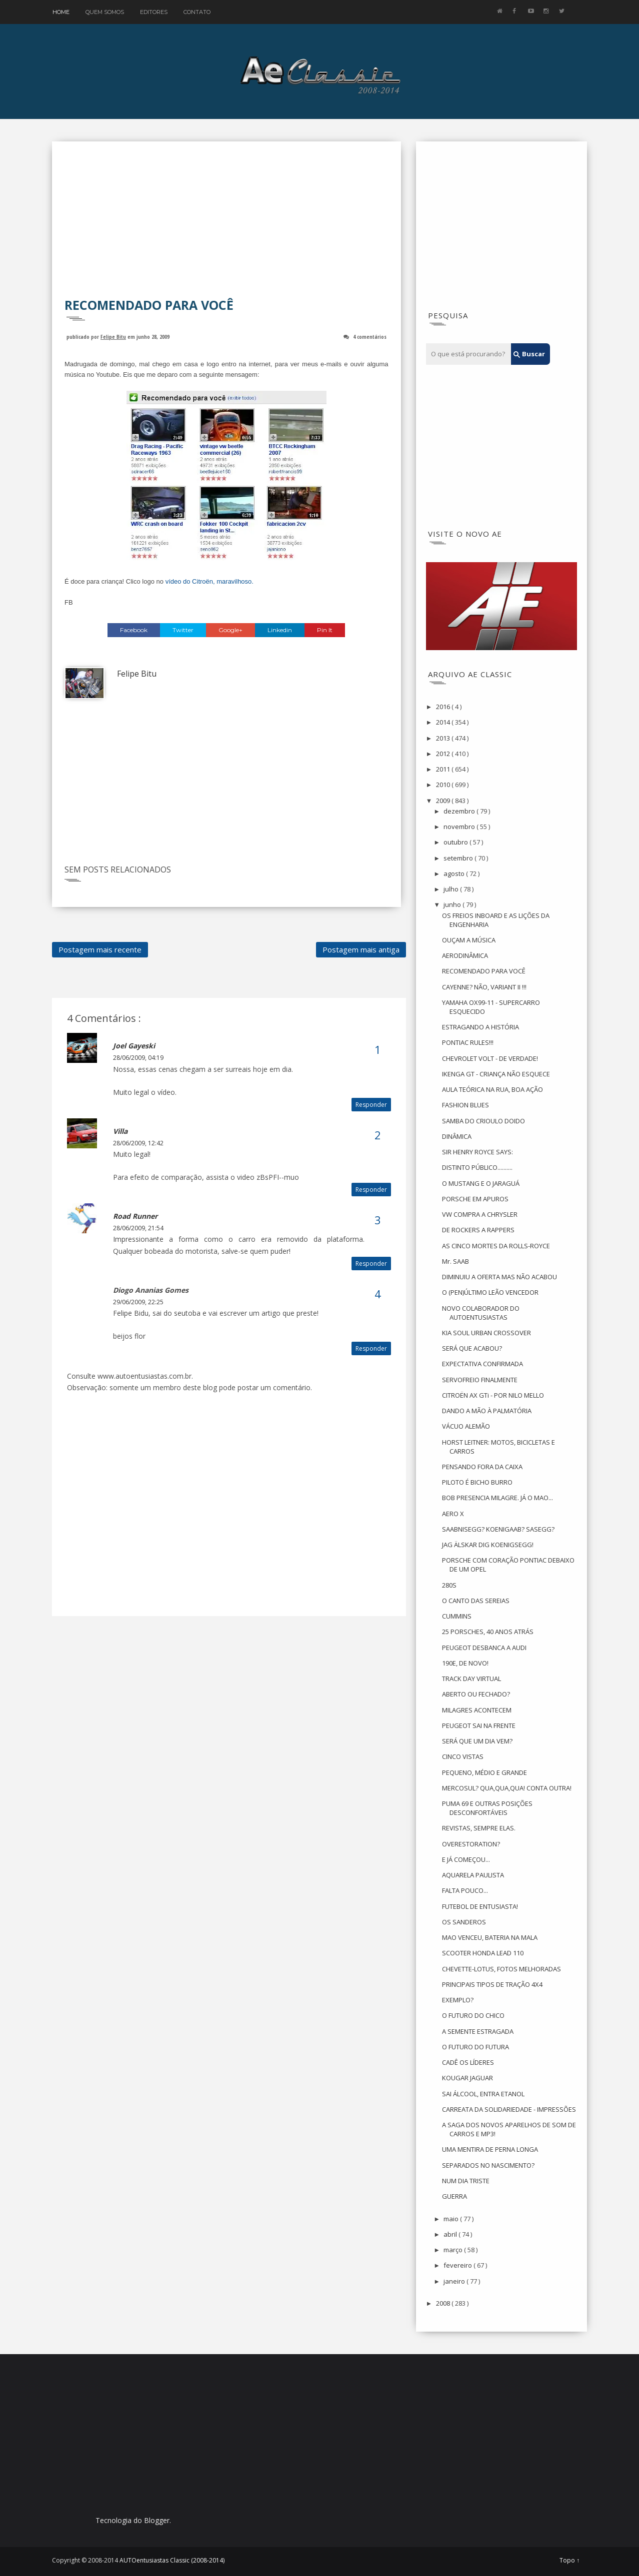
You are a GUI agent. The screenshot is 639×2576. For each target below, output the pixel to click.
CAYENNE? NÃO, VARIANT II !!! (484, 986)
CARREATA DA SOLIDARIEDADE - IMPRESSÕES (509, 2109)
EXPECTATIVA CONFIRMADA (482, 1363)
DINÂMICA (457, 1136)
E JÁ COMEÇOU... (466, 1859)
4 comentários (369, 336)
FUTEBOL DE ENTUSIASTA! (480, 1906)
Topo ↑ (570, 2561)
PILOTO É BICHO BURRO (477, 1482)
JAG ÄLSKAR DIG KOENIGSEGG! (488, 1544)
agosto (455, 873)
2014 (444, 722)
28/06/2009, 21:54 (138, 1228)
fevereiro (459, 2265)
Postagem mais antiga (361, 949)
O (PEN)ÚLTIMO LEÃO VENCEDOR (490, 1292)
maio (452, 2218)
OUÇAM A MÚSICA (469, 939)
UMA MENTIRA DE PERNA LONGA (490, 2149)
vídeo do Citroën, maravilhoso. (210, 581)
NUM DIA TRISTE (466, 2180)
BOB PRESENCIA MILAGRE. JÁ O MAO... (497, 1497)
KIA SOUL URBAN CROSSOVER (486, 1332)
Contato (197, 11)
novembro (460, 826)
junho (453, 904)
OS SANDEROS (464, 1921)
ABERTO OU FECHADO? (476, 1694)
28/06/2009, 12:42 (138, 1143)
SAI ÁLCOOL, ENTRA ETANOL (483, 2093)
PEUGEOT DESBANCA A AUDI (484, 1647)
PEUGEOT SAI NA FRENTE (479, 1725)
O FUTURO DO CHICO (473, 2015)
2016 (444, 706)
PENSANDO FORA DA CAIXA (482, 1466)
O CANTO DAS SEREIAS (476, 1600)
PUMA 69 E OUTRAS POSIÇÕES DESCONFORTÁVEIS (487, 1808)
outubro (457, 842)
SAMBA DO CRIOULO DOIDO (483, 1120)
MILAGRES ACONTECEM (477, 1710)
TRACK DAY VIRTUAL (471, 1678)
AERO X (453, 1513)
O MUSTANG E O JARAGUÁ (481, 1183)
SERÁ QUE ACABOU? (472, 1348)
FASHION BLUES (465, 1104)
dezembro (460, 811)
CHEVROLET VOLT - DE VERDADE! (490, 1058)
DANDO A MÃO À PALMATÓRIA (487, 1410)
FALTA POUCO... (465, 1890)
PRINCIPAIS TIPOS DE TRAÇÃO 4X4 (492, 1984)
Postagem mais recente (100, 949)
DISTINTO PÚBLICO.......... (477, 1167)
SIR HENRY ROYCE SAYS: (477, 1151)
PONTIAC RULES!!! (468, 1042)
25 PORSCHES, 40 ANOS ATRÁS (488, 1631)
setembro (459, 858)
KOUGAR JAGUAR (467, 2077)
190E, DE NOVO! (465, 1663)
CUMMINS (457, 1616)
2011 (444, 769)
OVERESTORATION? (471, 1843)
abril (451, 2234)
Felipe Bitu (113, 336)
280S (449, 1585)
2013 (444, 738)
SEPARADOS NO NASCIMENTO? (488, 2165)
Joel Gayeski (134, 1045)
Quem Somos (105, 11)
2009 (444, 800)
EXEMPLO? (458, 1999)
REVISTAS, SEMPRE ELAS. (479, 1827)
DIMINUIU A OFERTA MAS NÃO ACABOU (499, 1276)
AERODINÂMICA (465, 955)
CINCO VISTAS (463, 1756)
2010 (444, 784)
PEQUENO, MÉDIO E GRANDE (484, 1772)
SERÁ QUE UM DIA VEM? (477, 1740)
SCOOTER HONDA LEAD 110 (483, 1952)
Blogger (157, 2520)
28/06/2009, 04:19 (138, 1057)
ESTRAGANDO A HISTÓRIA (480, 1026)
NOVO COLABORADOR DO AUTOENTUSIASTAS (481, 1313)
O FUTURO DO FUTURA (475, 2046)
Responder (371, 1104)
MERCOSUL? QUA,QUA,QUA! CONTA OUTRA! (507, 1787)
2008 (444, 2303)
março (454, 2249)
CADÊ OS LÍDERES (468, 2062)
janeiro (455, 2281)
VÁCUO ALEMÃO (466, 1426)
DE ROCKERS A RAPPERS (478, 1229)
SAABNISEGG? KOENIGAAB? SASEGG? (498, 1529)
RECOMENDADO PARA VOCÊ (484, 970)
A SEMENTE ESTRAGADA (478, 2031)
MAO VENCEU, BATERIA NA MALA (490, 1937)
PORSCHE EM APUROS (475, 1198)
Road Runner (135, 1216)
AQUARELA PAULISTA (473, 1874)
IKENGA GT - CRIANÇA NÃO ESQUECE (496, 1073)
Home (61, 11)
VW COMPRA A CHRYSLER (480, 1214)
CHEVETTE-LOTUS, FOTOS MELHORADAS (501, 1968)
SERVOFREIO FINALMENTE (480, 1379)
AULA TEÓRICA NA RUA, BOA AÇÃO (492, 1089)
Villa (120, 1131)
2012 (444, 753)
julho (452, 888)
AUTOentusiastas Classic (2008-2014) (172, 2560)
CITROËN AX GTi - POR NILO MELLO (493, 1395)
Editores (154, 11)
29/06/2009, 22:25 (138, 1302)
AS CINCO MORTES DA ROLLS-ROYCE (496, 1245)
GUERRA (454, 2196)
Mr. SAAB (455, 1261)
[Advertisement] (226, 226)
